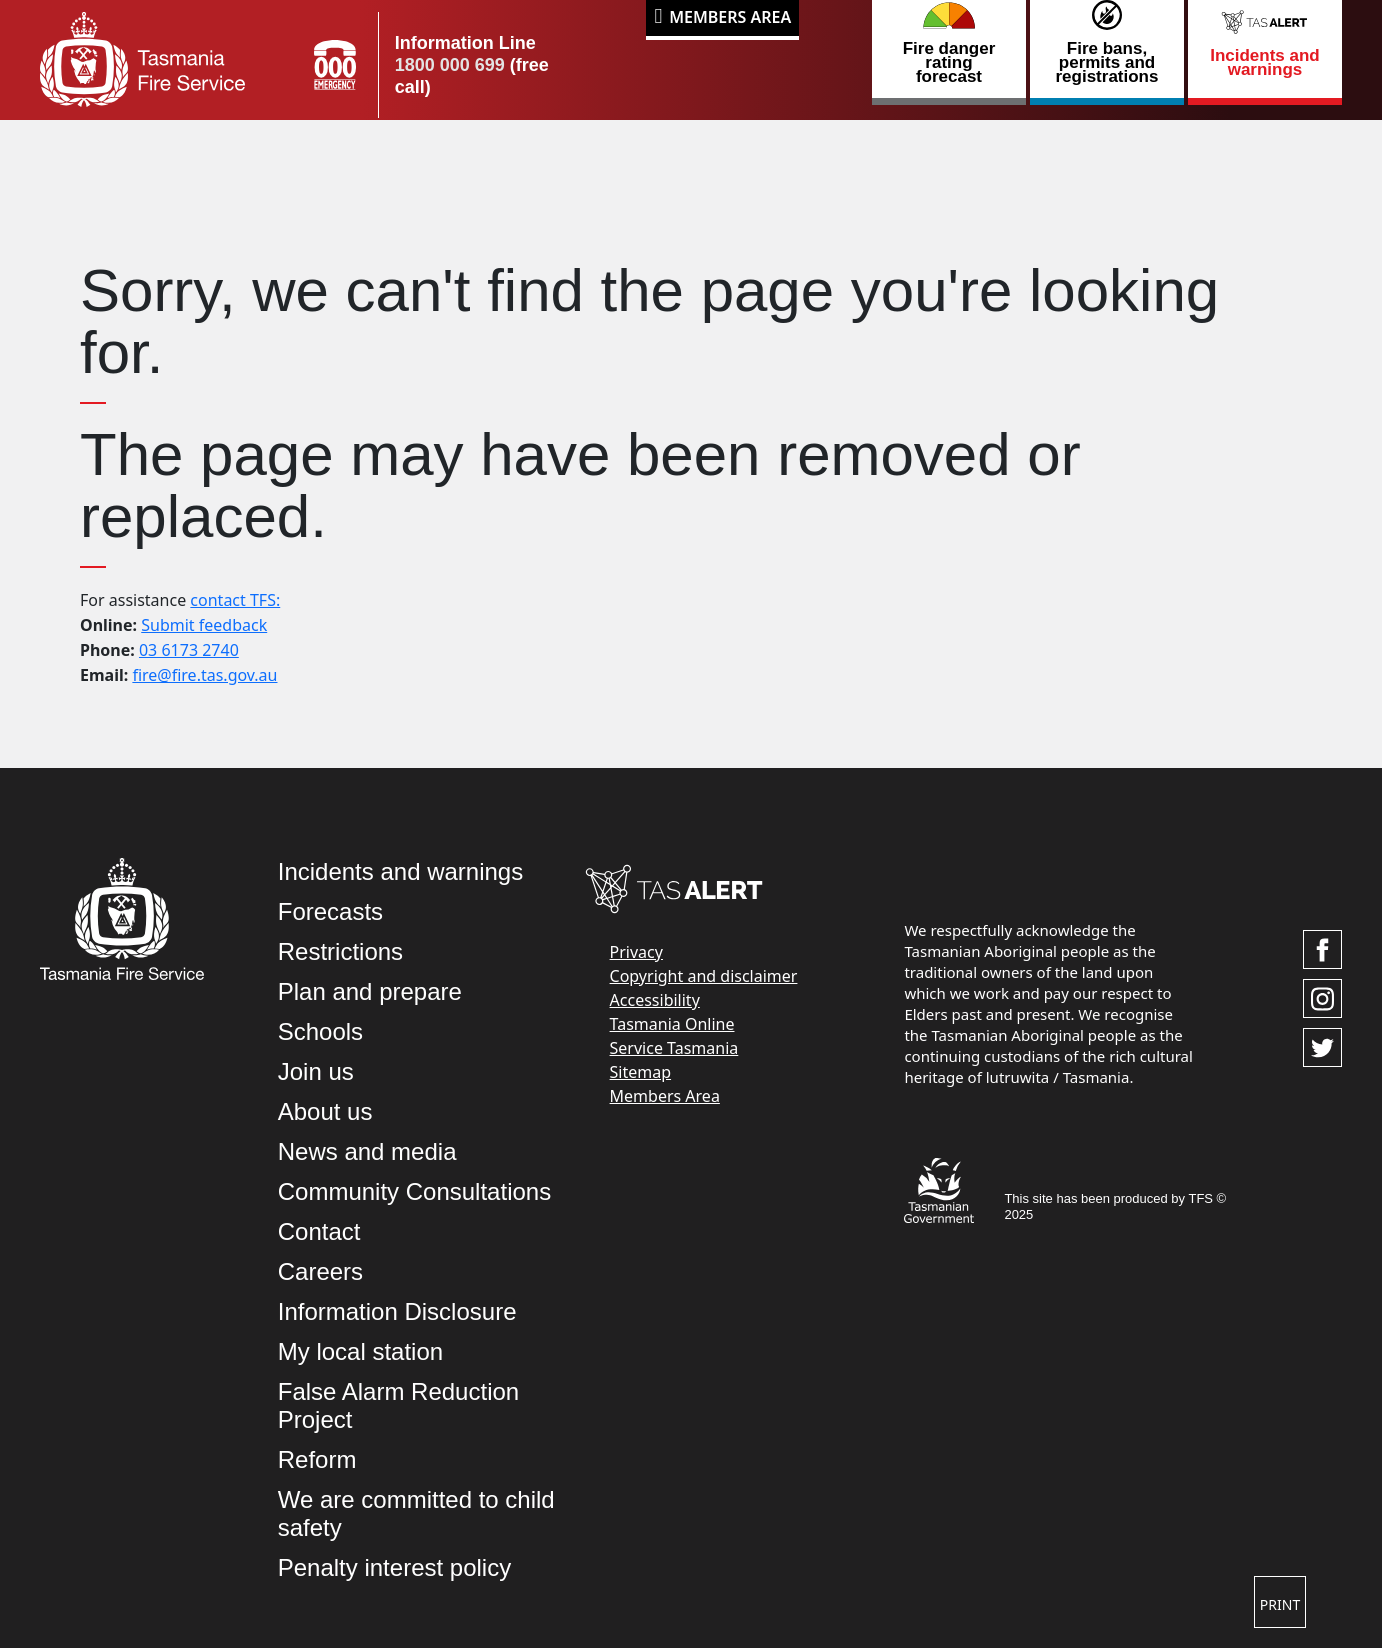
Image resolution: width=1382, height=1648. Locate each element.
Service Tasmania (674, 1048)
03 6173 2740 (189, 650)
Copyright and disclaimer (704, 976)
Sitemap (641, 1072)
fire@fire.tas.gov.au (204, 675)
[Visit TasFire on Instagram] (1322, 998)
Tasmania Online (672, 1024)
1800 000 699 (450, 65)
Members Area (730, 17)
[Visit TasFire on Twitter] (1322, 1047)
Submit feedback (204, 625)
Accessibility (655, 1000)
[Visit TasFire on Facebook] (1322, 949)
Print (1280, 1604)
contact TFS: (235, 600)
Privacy (636, 952)
